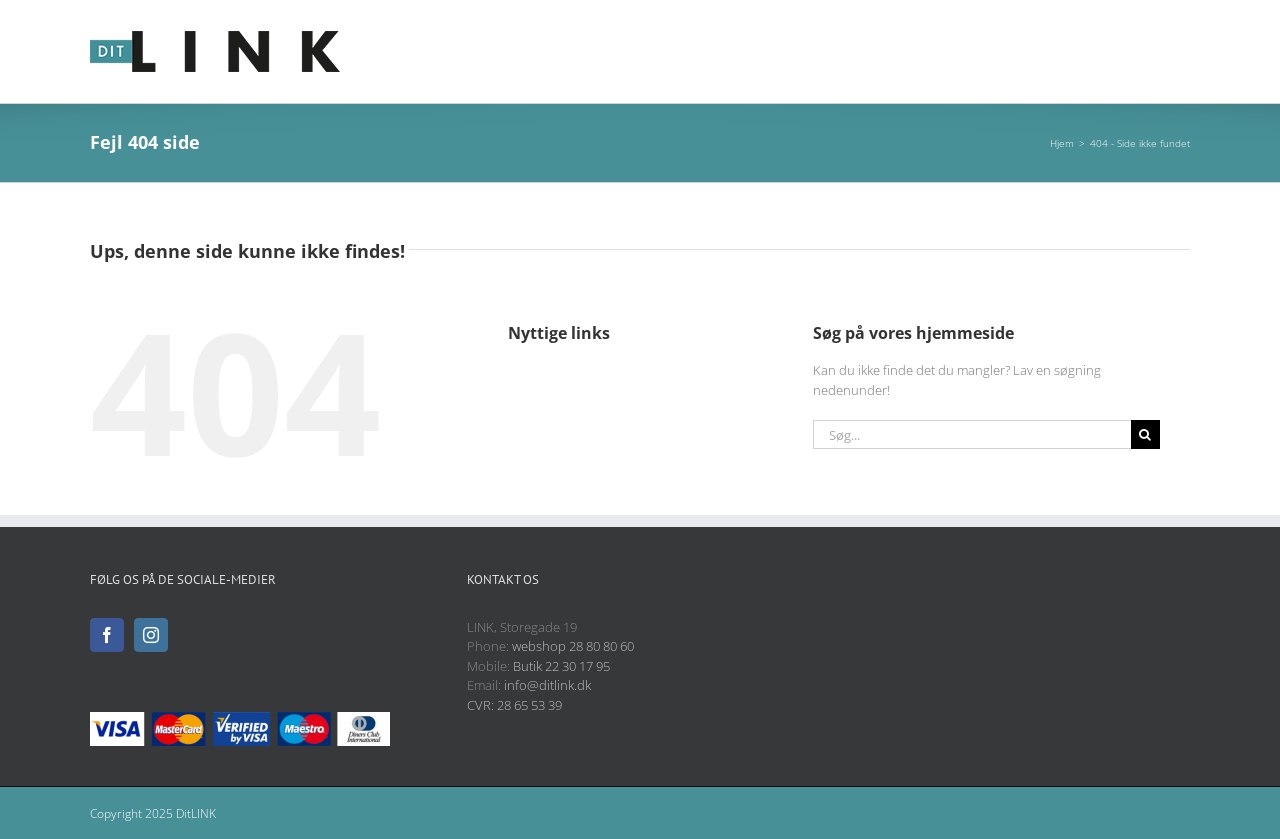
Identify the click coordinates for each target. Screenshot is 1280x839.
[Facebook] (107, 635)
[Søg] (1145, 434)
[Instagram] (151, 635)
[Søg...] (972, 434)
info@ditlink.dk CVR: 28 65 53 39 (529, 695)
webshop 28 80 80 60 (573, 646)
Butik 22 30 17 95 (561, 666)
